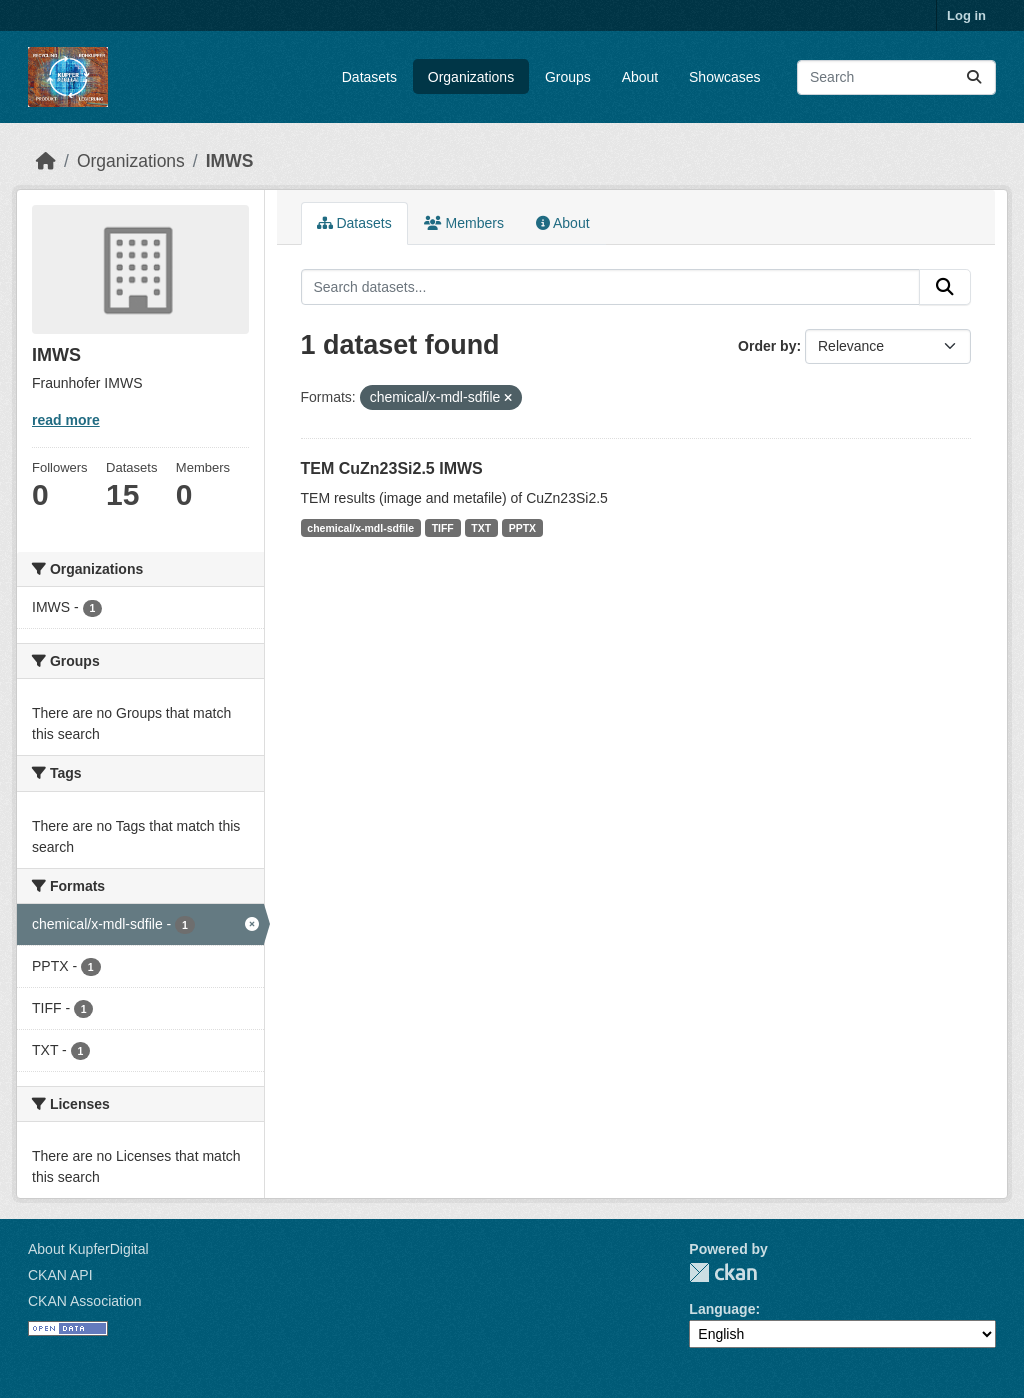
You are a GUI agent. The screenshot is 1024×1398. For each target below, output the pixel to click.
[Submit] (974, 77)
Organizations (471, 77)
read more (66, 420)
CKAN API (60, 1275)
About (640, 77)
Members (464, 223)
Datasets (369, 77)
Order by (767, 346)
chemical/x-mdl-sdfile (360, 528)
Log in (966, 15)
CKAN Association (85, 1301)
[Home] (46, 161)
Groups (568, 77)
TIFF (443, 528)
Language (722, 1309)
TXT (481, 528)
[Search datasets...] (896, 77)
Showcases (725, 77)
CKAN (723, 1272)
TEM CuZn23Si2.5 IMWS (392, 468)
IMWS (230, 161)
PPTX (522, 528)
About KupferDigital (88, 1249)
